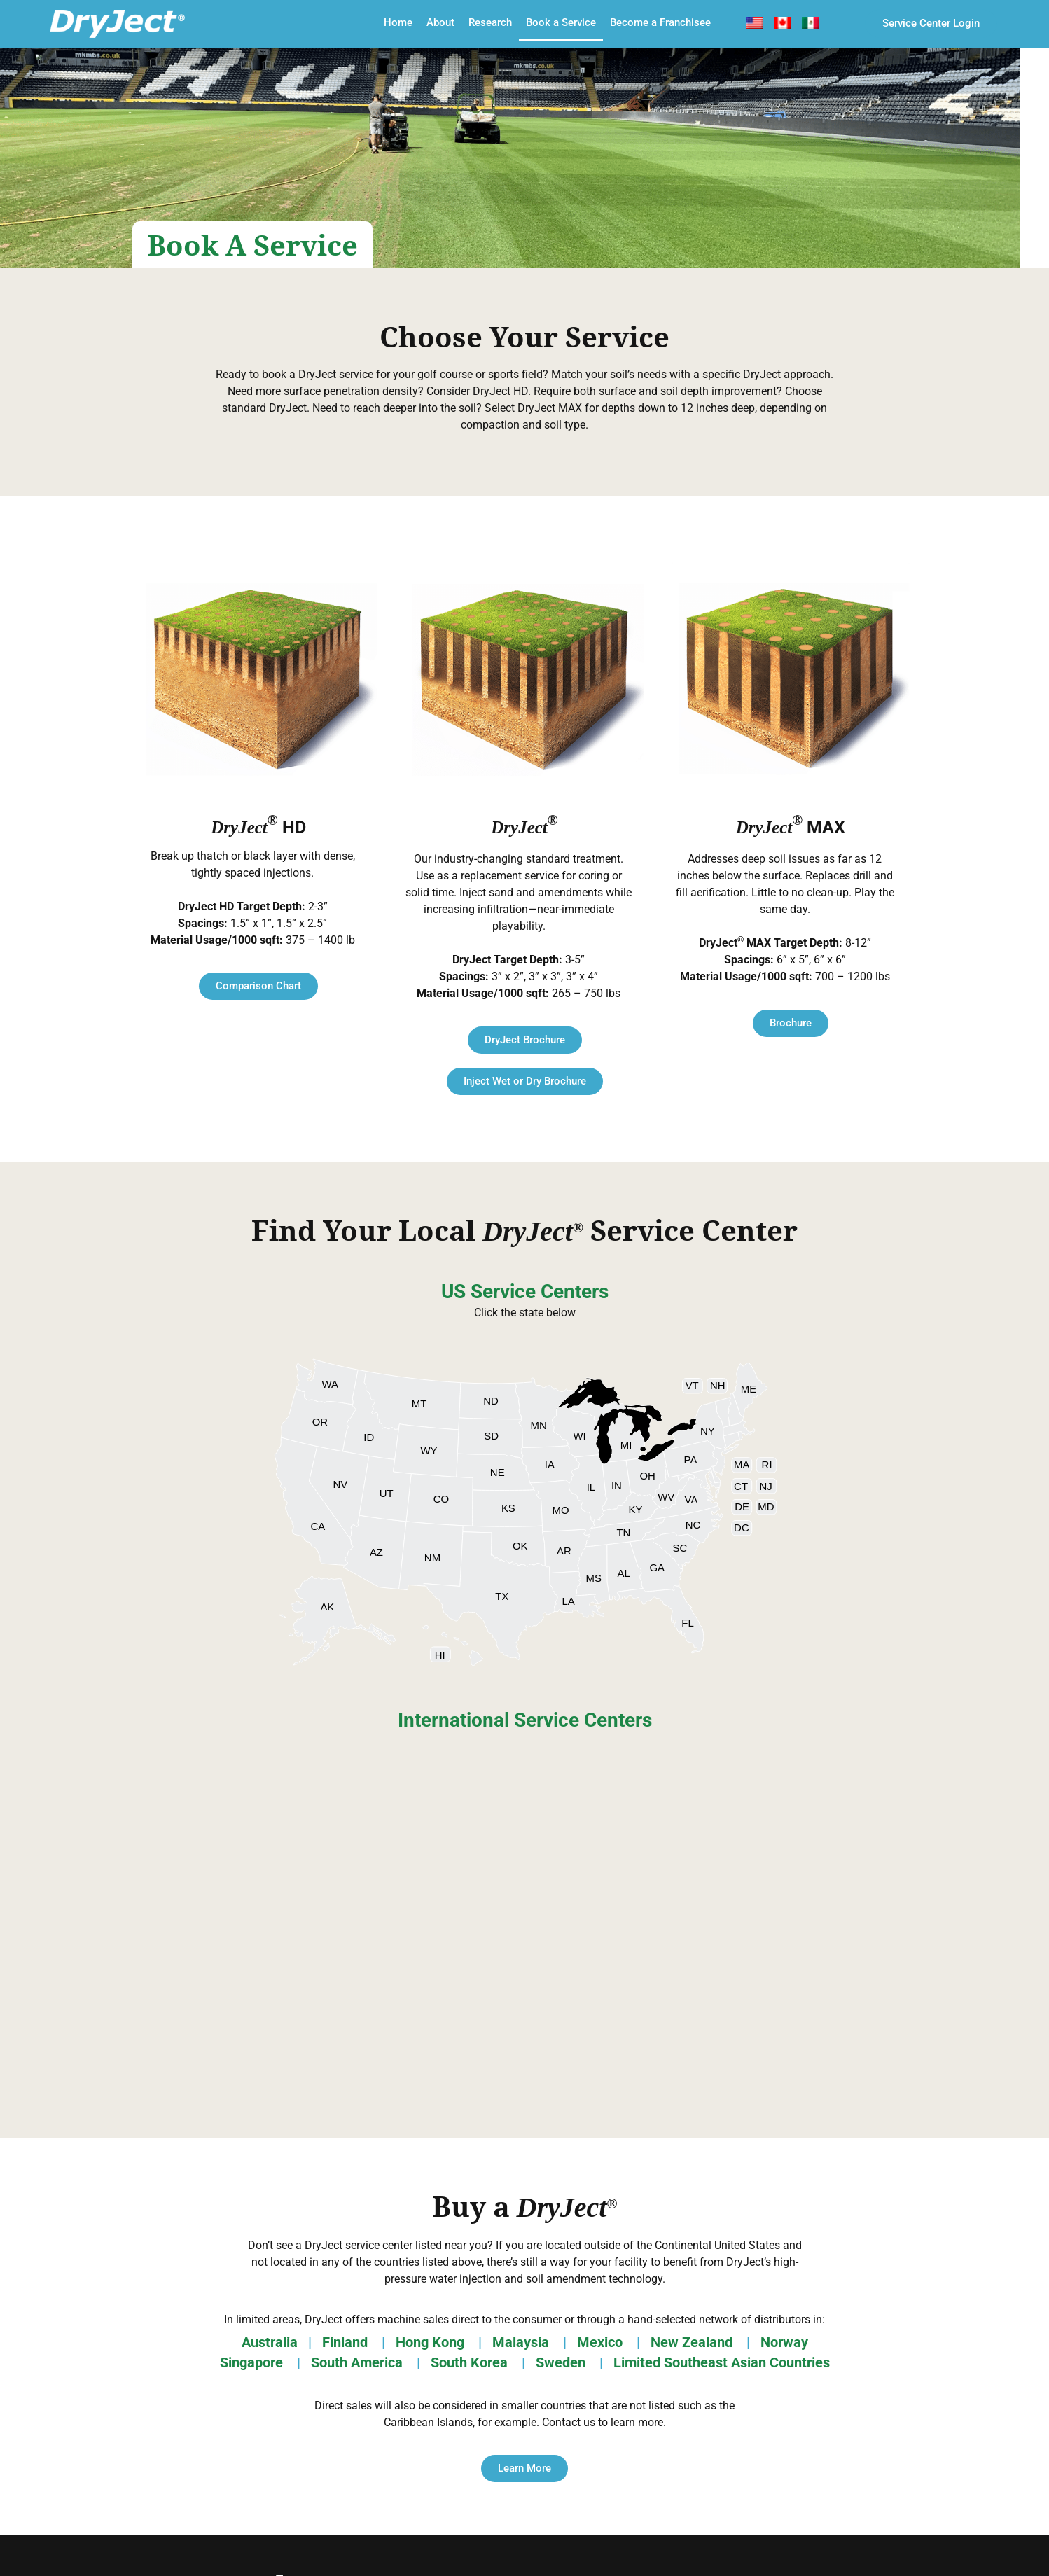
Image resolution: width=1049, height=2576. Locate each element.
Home (398, 22)
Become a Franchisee (660, 22)
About (440, 22)
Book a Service (561, 22)
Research (490, 22)
